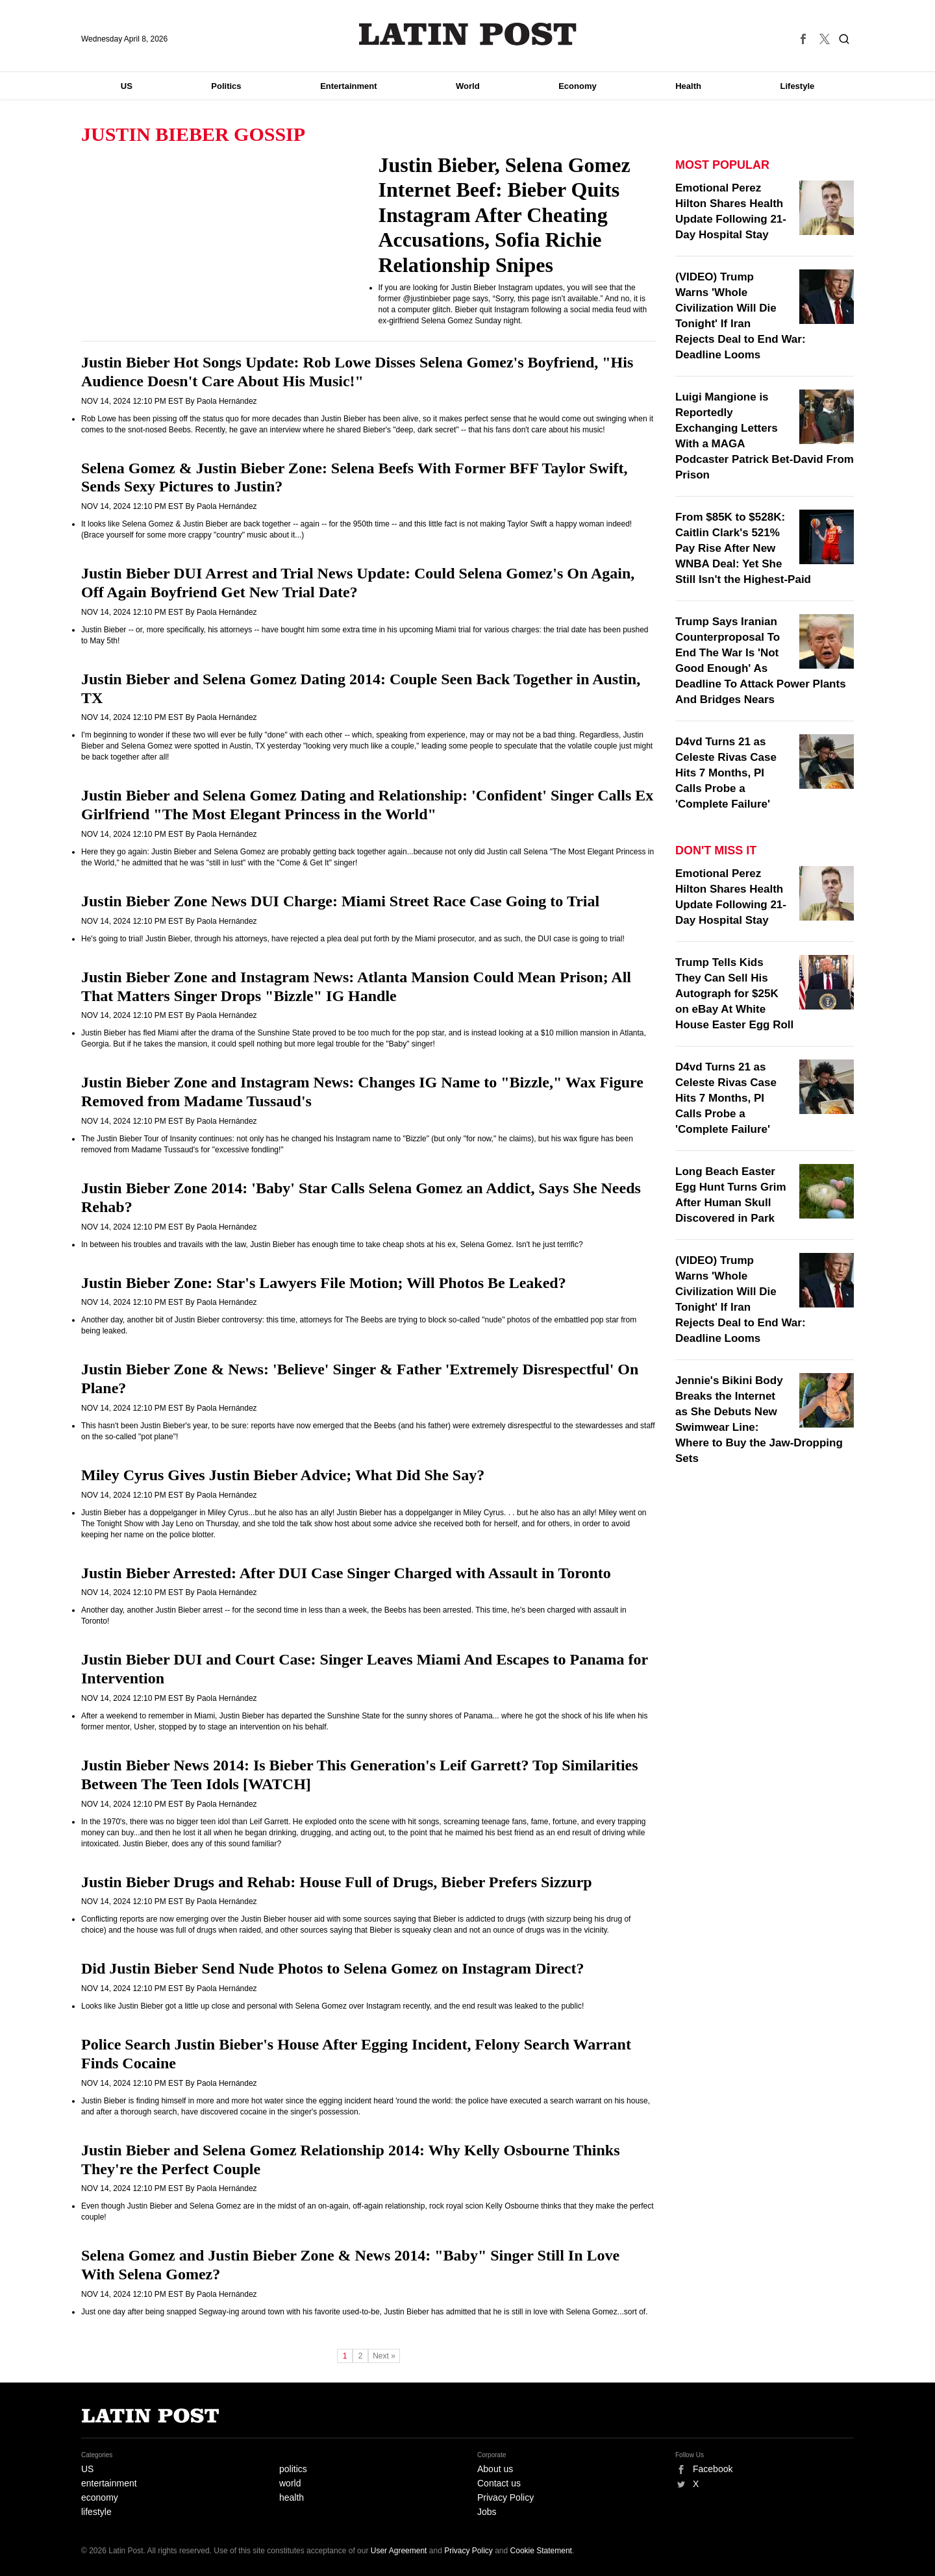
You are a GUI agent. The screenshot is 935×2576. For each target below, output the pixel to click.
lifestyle (96, 2512)
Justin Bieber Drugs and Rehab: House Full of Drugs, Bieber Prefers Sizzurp (336, 1882)
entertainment (109, 2483)
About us (495, 2469)
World (468, 86)
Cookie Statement (541, 2550)
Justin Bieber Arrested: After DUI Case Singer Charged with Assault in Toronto (346, 1573)
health (291, 2497)
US (126, 86)
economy (99, 2497)
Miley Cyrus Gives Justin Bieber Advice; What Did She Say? (282, 1475)
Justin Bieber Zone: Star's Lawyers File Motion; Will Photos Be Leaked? (323, 1282)
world (290, 2483)
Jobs (487, 2512)
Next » (384, 2355)
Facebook (712, 2469)
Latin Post (468, 34)
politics (293, 2469)
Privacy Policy (505, 2497)
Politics (226, 86)
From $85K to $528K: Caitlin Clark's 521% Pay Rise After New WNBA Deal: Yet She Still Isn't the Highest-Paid (743, 548)
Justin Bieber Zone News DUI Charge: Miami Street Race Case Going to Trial (340, 901)
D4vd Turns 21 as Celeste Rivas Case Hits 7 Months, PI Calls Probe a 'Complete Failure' (726, 773)
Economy (577, 86)
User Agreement (399, 2550)
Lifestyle (797, 86)
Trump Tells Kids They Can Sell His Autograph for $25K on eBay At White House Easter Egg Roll (734, 993)
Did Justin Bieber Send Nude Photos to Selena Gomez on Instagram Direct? (332, 1968)
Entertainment (348, 86)
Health (688, 86)
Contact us (499, 2483)
